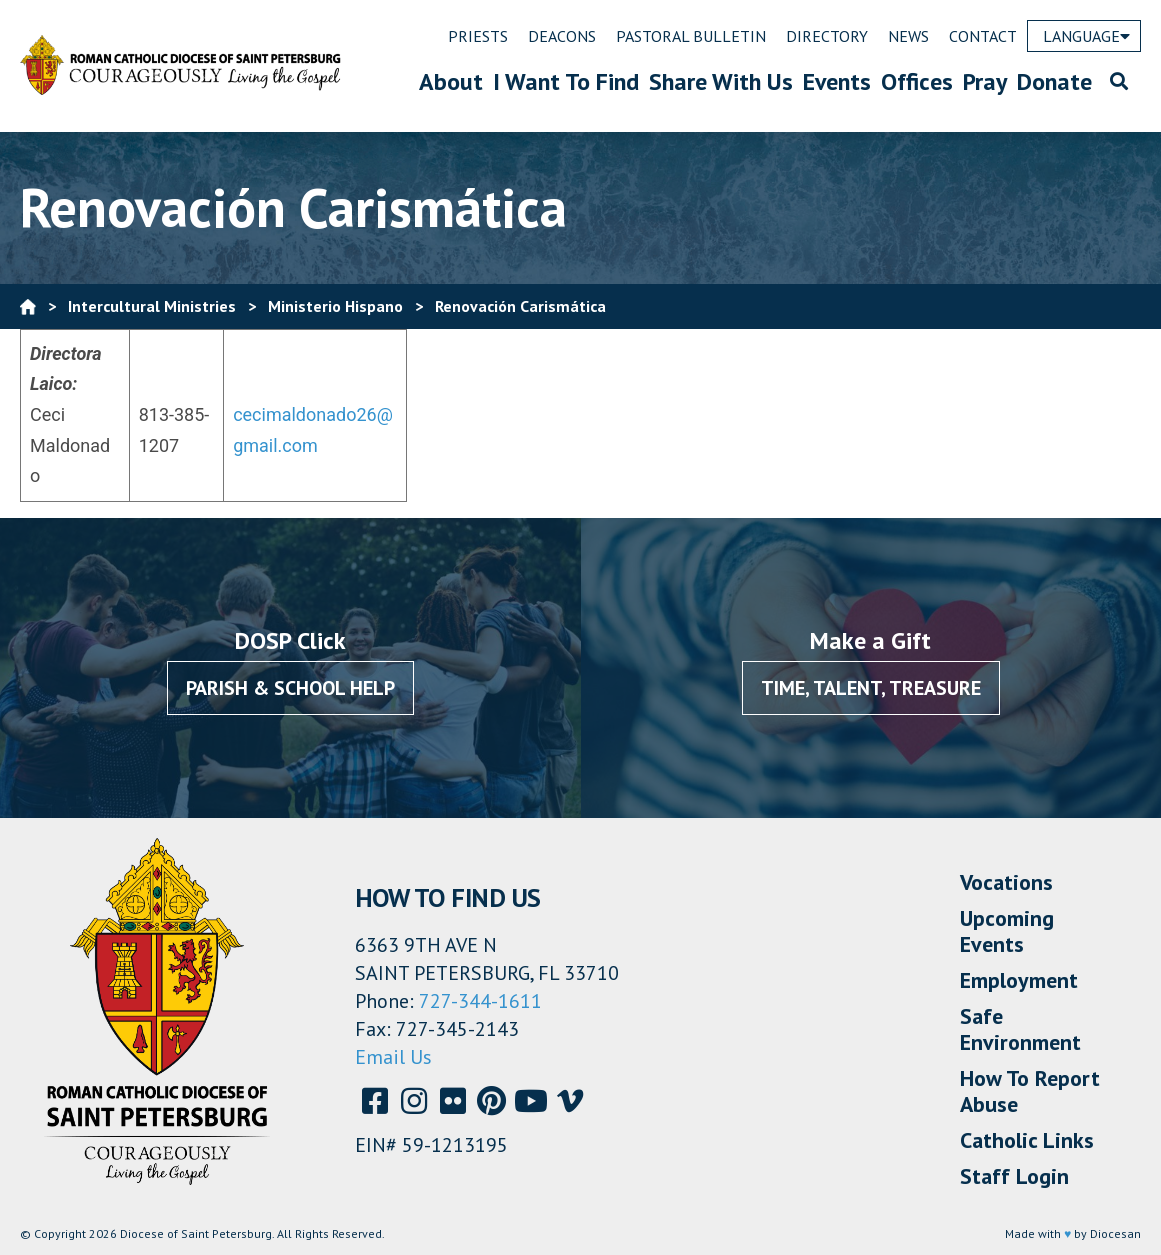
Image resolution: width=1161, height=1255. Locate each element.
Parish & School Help (290, 688)
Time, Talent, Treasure (871, 688)
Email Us (393, 1057)
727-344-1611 (480, 1001)
